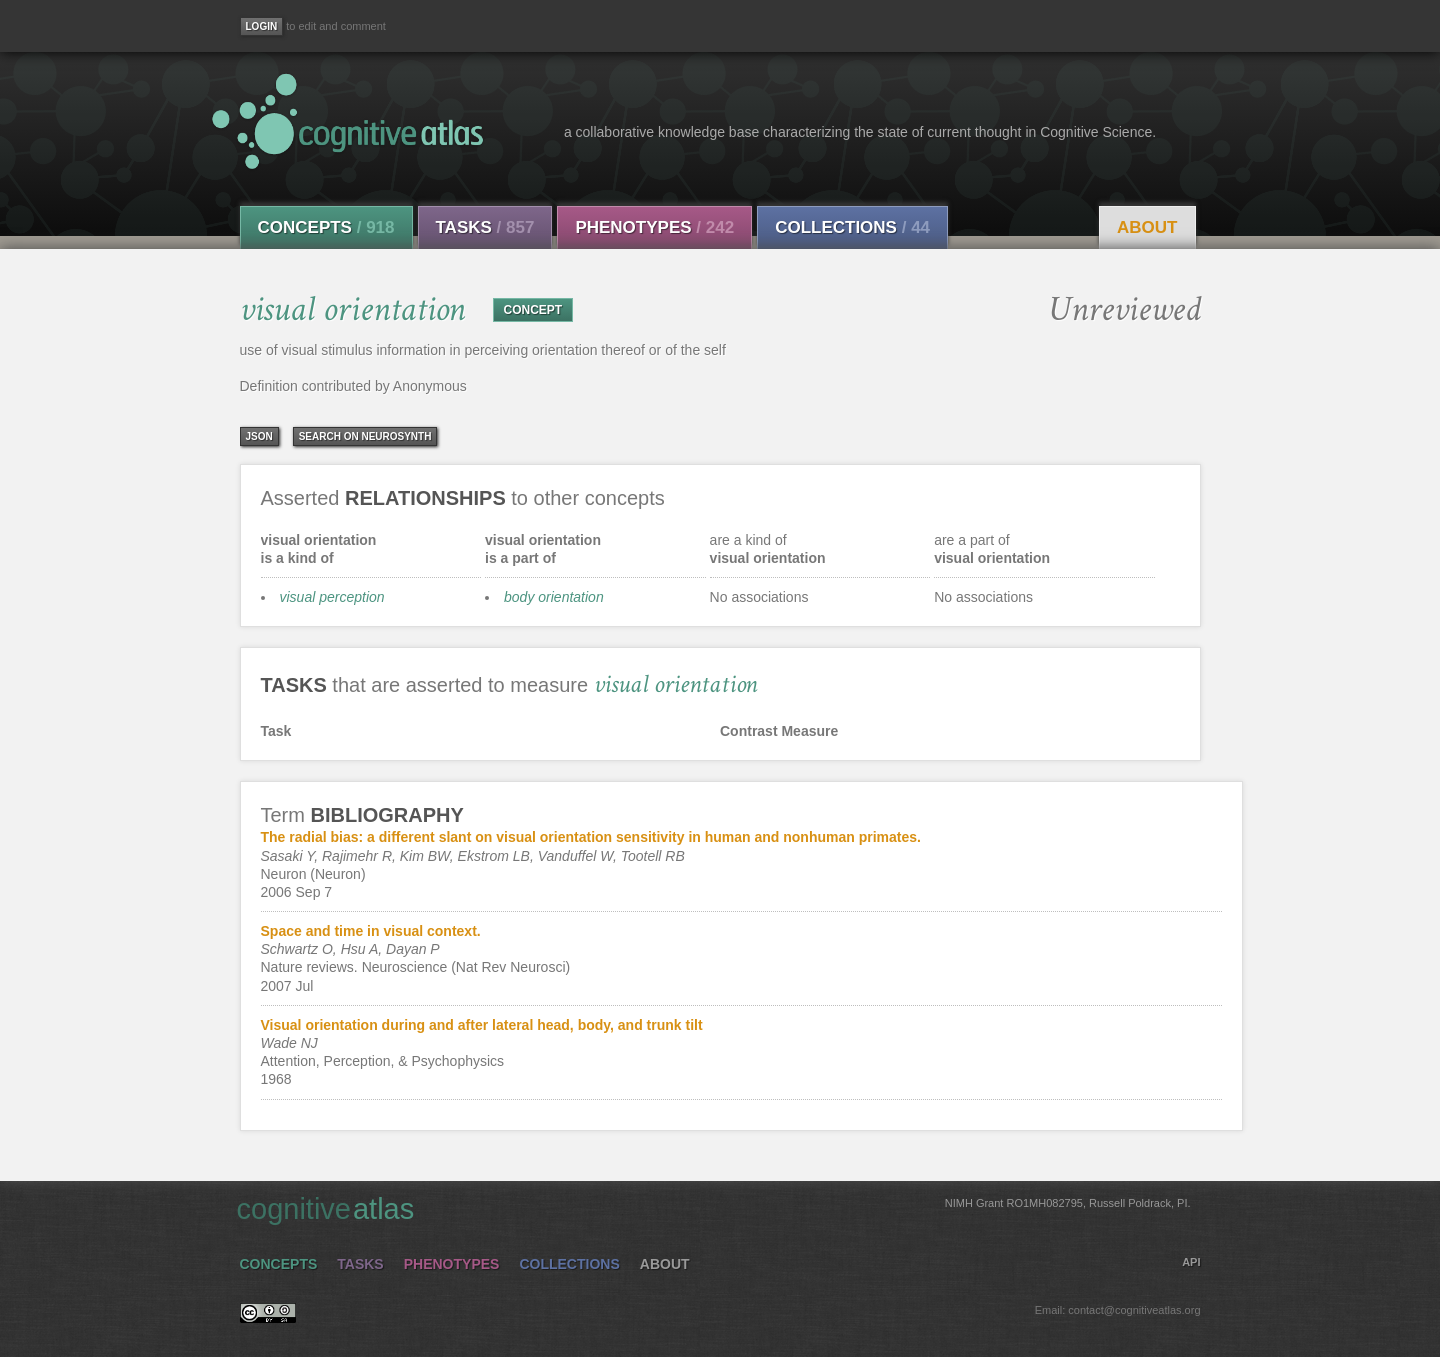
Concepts (326, 227)
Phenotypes (654, 227)
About (1147, 227)
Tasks (485, 227)
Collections (852, 227)
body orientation (554, 597)
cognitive (714, 1208)
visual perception (332, 597)
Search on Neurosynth (365, 436)
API (1191, 1262)
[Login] (262, 26)
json (259, 436)
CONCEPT (533, 310)
